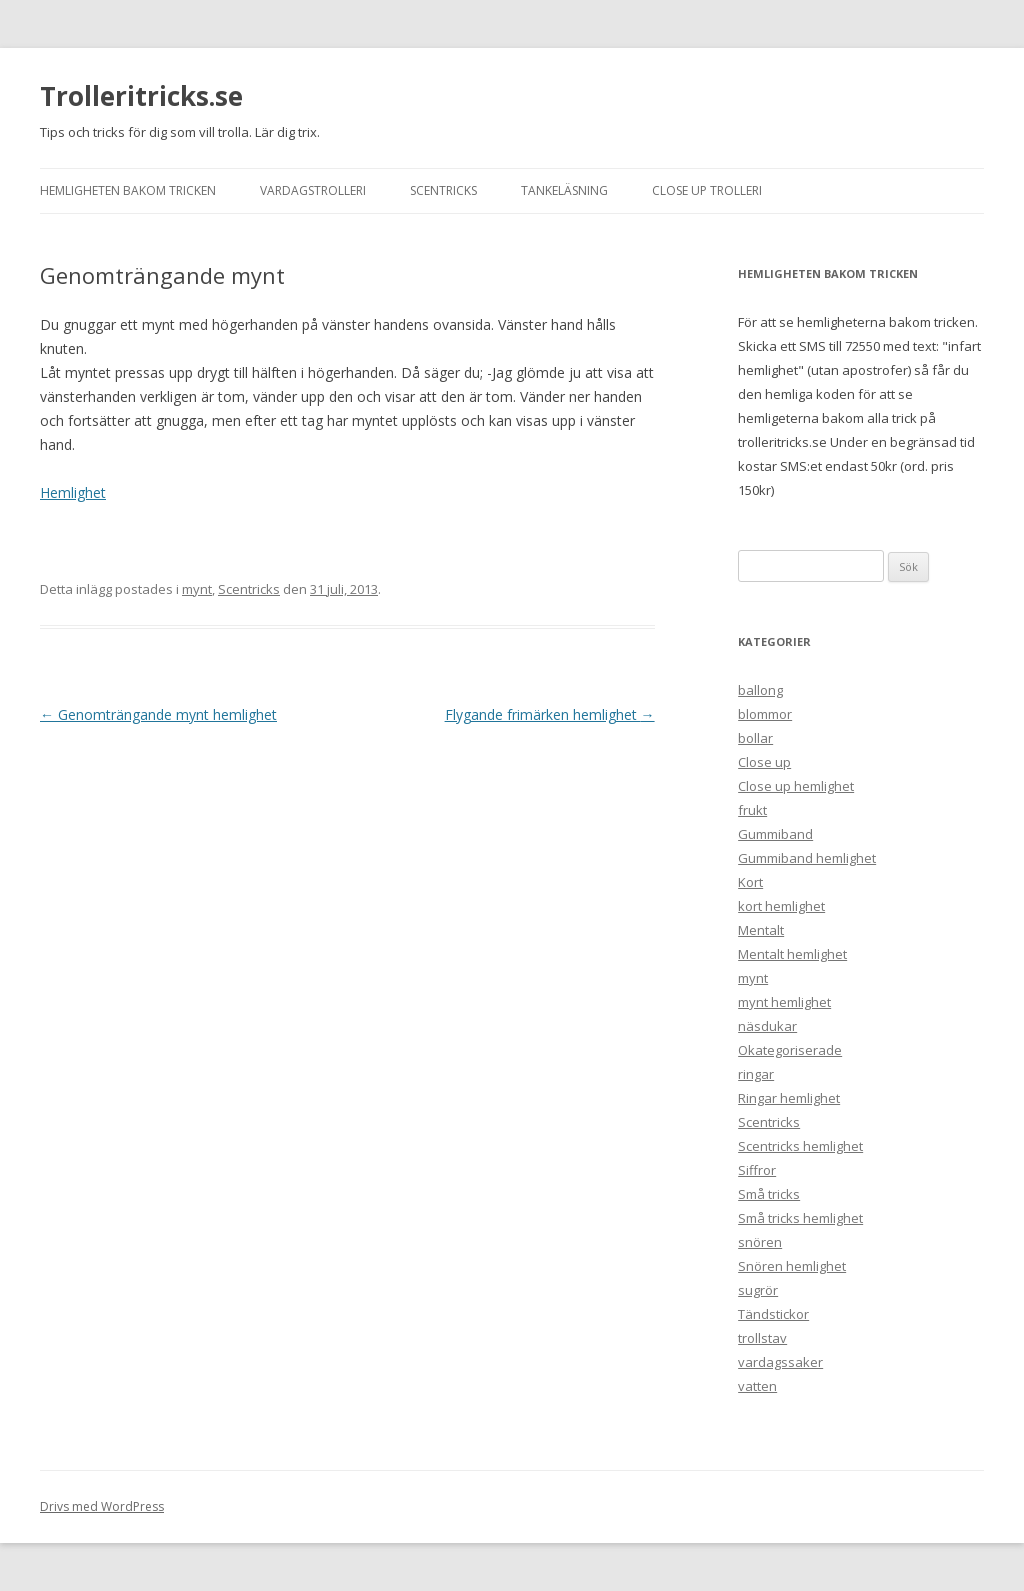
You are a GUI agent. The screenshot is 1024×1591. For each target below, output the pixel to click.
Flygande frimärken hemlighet (550, 714)
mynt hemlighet (784, 1002)
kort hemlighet (781, 906)
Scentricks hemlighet (800, 1146)
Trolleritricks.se (141, 96)
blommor (765, 714)
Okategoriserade (790, 1050)
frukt (752, 810)
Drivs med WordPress (102, 1506)
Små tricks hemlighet (800, 1218)
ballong (760, 690)
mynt (197, 589)
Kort (750, 882)
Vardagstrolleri (313, 190)
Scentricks (443, 190)
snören (760, 1242)
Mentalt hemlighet (792, 954)
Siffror (757, 1170)
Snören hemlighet (792, 1266)
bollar (755, 738)
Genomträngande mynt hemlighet (158, 714)
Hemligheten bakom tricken (128, 190)
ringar (756, 1074)
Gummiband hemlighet (807, 858)
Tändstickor (773, 1314)
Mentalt (761, 930)
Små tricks (769, 1194)
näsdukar (767, 1026)
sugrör (758, 1290)
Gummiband (775, 834)
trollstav (762, 1338)
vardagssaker (780, 1362)
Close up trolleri (707, 190)
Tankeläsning (564, 190)
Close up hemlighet (796, 786)
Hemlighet (73, 492)
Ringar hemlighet (789, 1098)
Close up (764, 762)
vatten (757, 1386)
